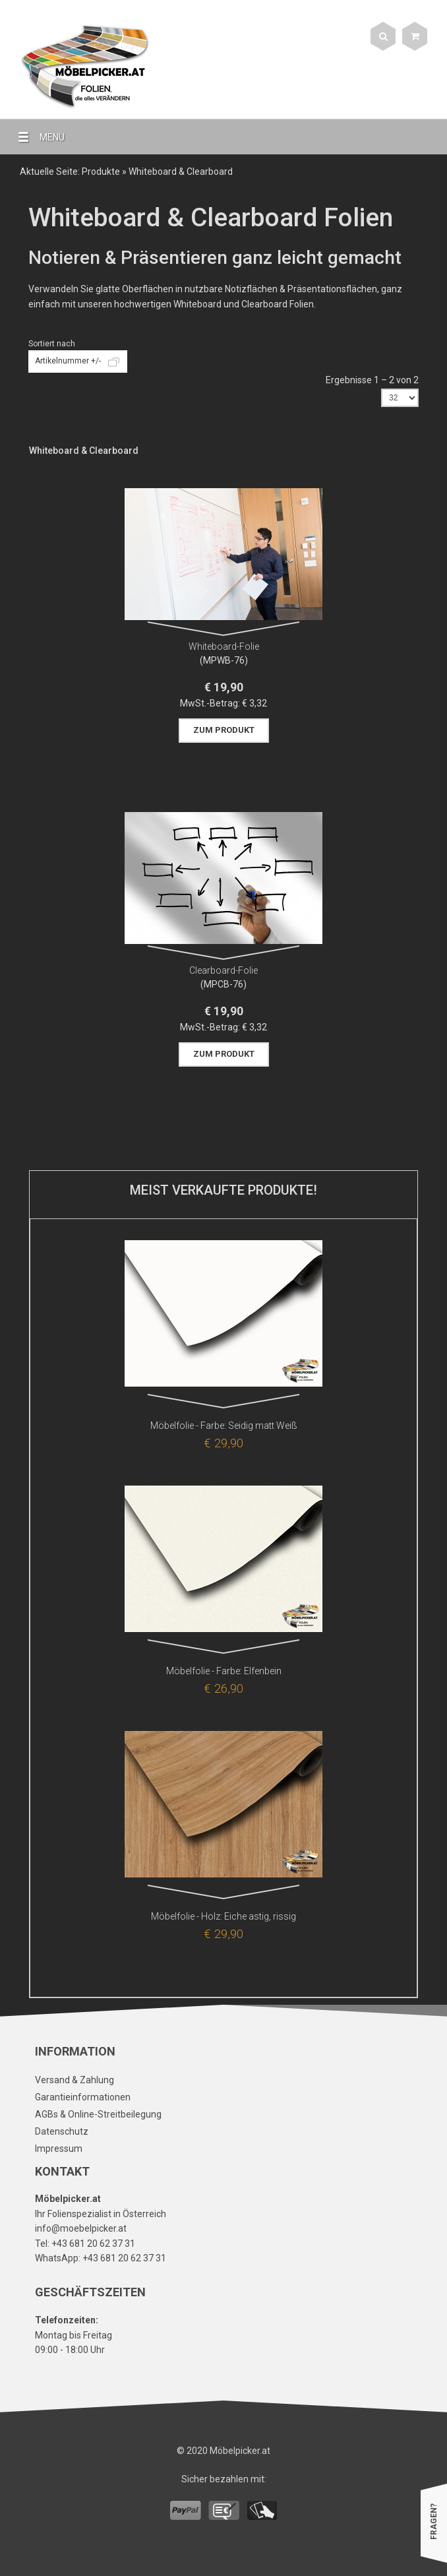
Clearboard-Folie (223, 970)
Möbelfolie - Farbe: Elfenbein (224, 1671)
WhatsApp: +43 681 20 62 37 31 (100, 2258)
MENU (36, 137)
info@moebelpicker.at (81, 2228)
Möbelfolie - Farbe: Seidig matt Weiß (223, 1425)
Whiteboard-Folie (224, 646)
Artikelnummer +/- (68, 360)
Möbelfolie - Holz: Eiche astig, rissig (223, 1916)
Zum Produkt (223, 730)
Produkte (101, 171)
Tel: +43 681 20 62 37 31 (85, 2243)
